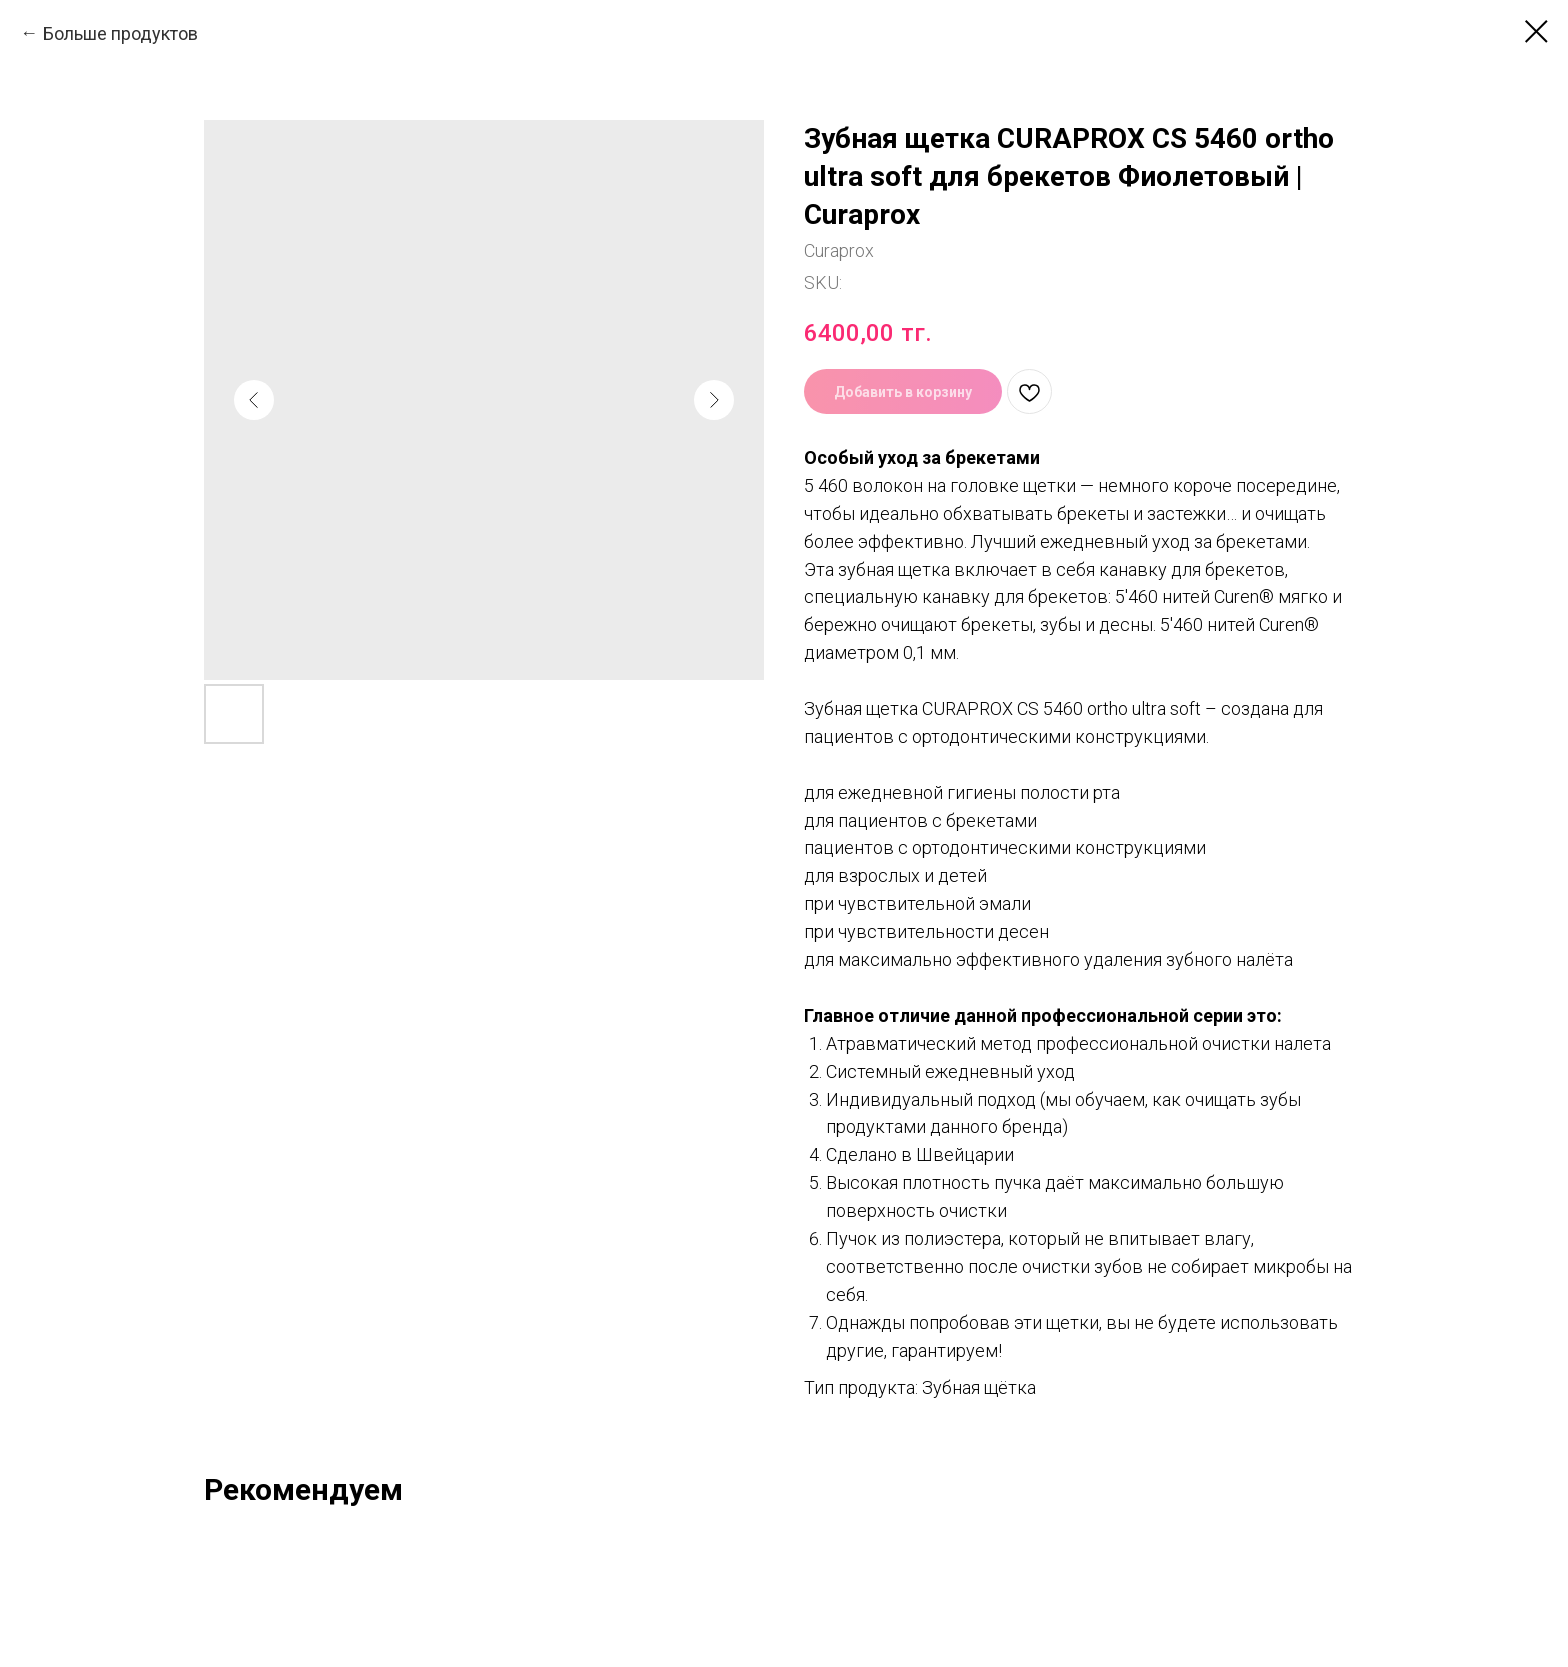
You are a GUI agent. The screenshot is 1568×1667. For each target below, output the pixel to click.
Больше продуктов (120, 33)
